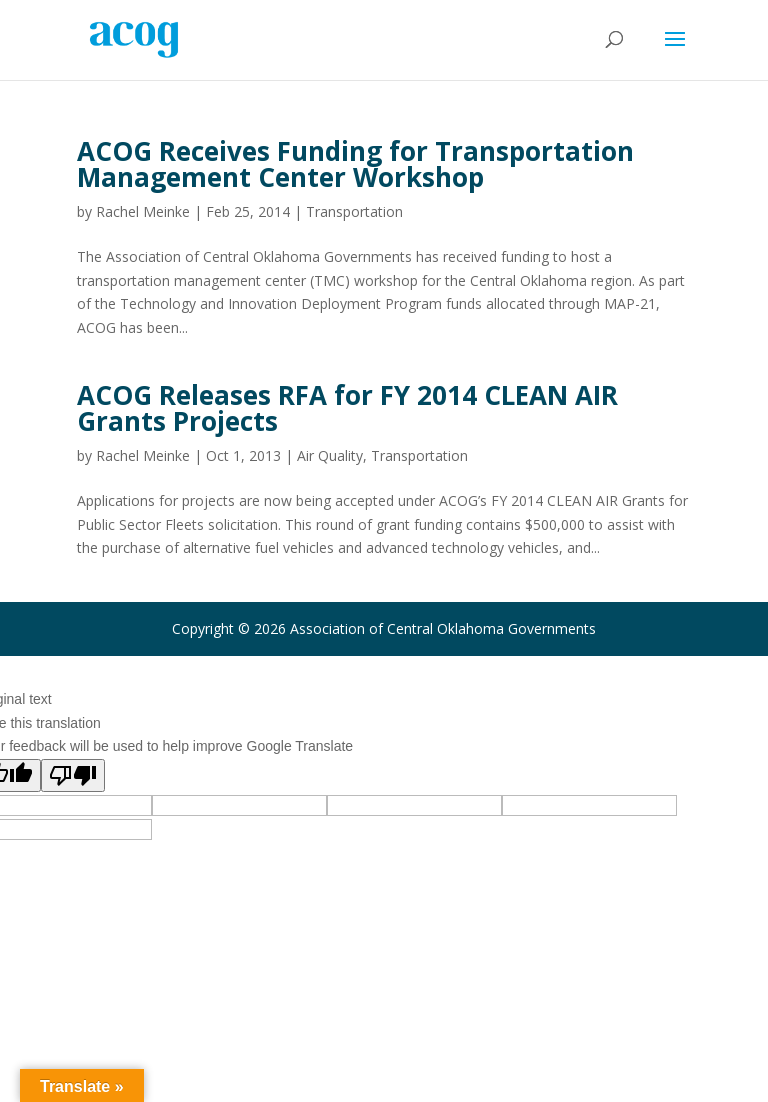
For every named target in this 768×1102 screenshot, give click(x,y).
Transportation (354, 211)
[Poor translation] (73, 775)
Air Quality (330, 455)
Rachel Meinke (143, 211)
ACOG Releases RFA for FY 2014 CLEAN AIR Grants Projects (347, 408)
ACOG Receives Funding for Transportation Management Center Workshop (355, 164)
